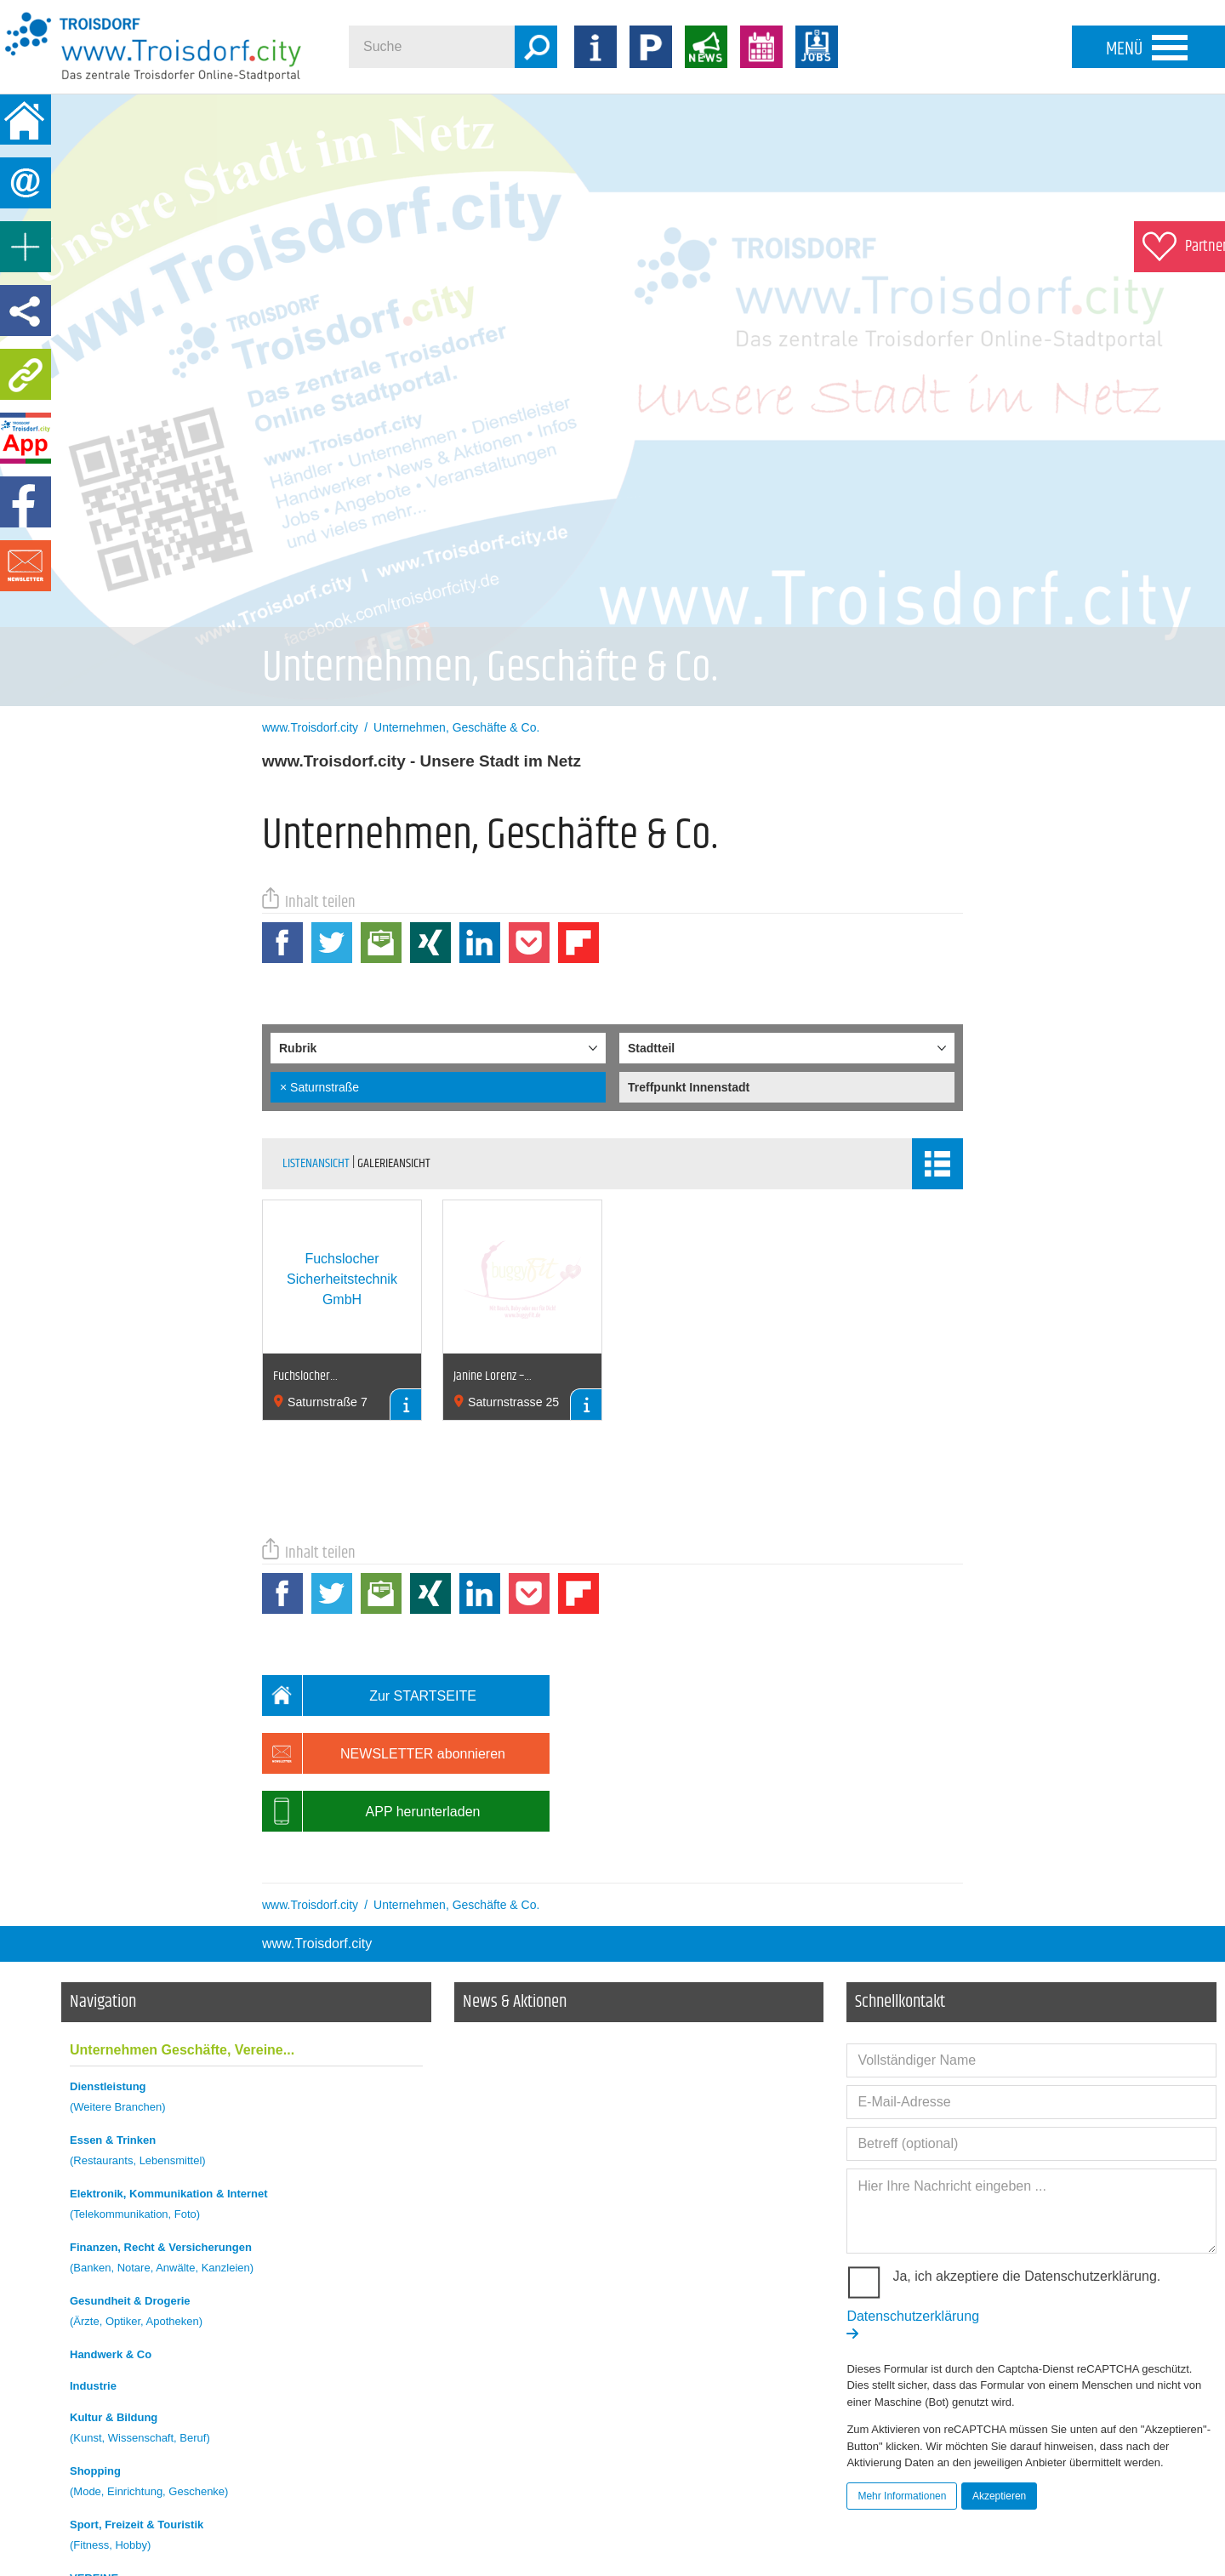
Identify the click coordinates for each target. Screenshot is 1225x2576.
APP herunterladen (371, 1811)
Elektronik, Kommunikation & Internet (246, 2206)
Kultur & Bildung (246, 2430)
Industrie (93, 2385)
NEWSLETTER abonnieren (383, 1753)
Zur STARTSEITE (369, 1695)
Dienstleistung (246, 2099)
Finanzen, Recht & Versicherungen (246, 2260)
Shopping (246, 2484)
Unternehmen (182, 2050)
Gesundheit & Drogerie (246, 2313)
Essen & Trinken (246, 2153)
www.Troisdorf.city (317, 1943)
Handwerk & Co (110, 2354)
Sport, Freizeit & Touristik (246, 2537)
